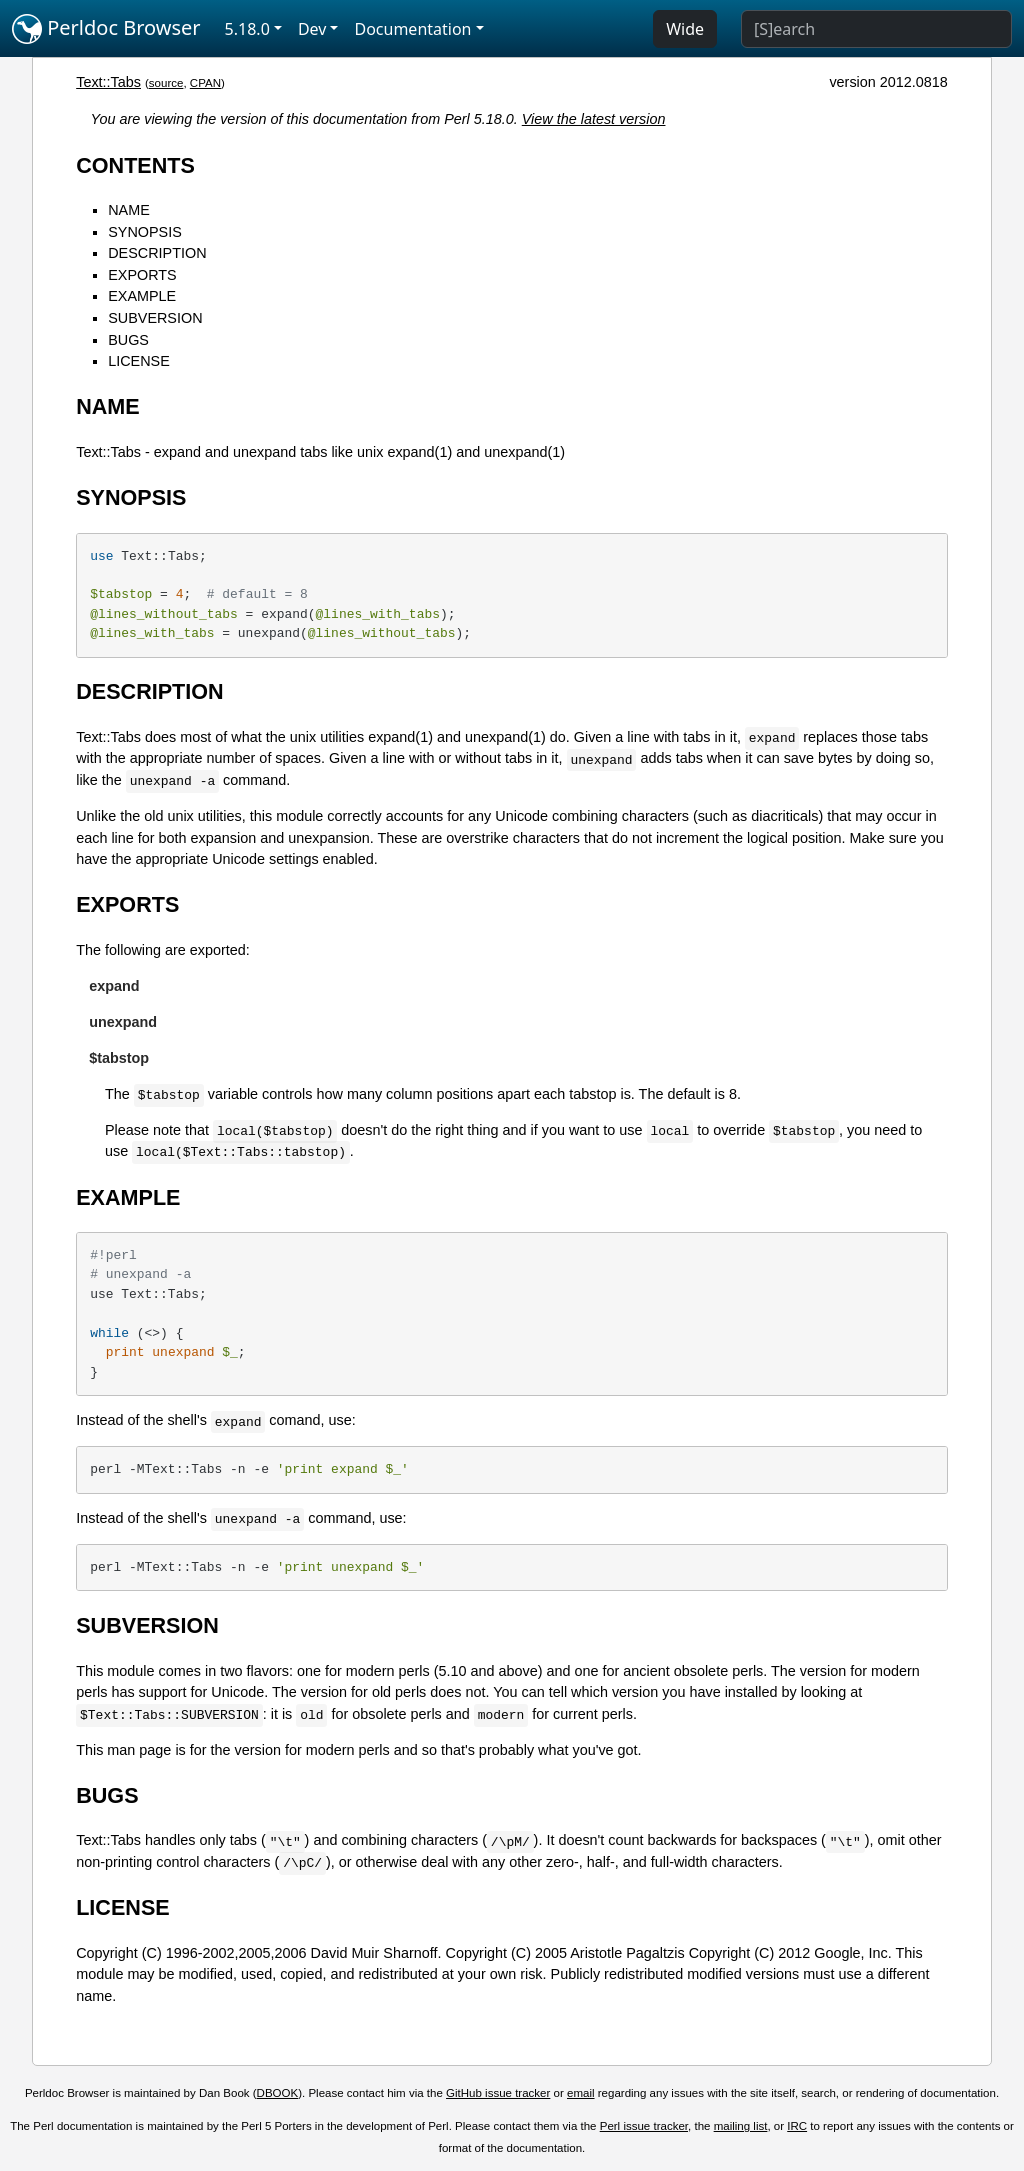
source (166, 83)
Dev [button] (312, 29)
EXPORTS (142, 275)
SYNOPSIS (145, 232)
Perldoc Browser (106, 29)
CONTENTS (135, 165)
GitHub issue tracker (498, 2093)
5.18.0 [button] (247, 29)
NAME (129, 210)
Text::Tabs (108, 82)
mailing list (741, 2126)
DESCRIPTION (157, 253)
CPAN (205, 83)
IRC (797, 2126)
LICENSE (139, 361)
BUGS (128, 340)
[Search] (876, 29)
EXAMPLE (142, 296)
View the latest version (594, 119)
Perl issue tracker (644, 2126)
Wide (685, 29)
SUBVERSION (155, 318)
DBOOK (278, 2093)
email (581, 2093)
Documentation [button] (412, 29)
